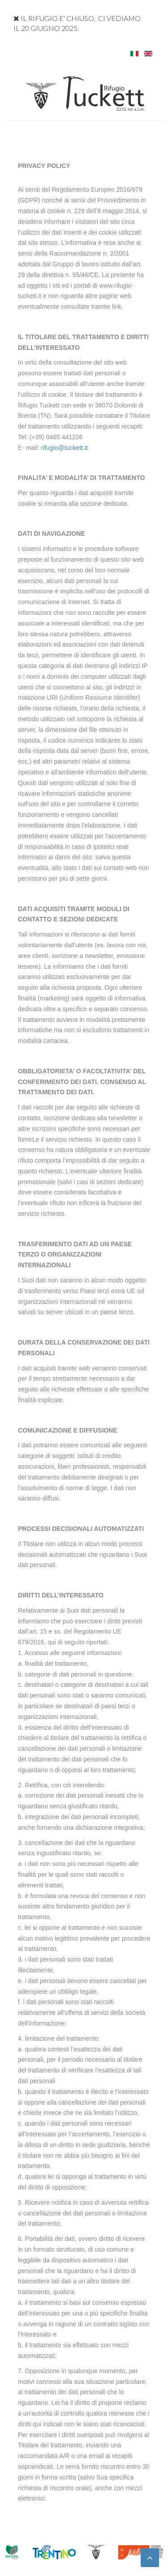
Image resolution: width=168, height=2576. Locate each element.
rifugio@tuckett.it (64, 447)
